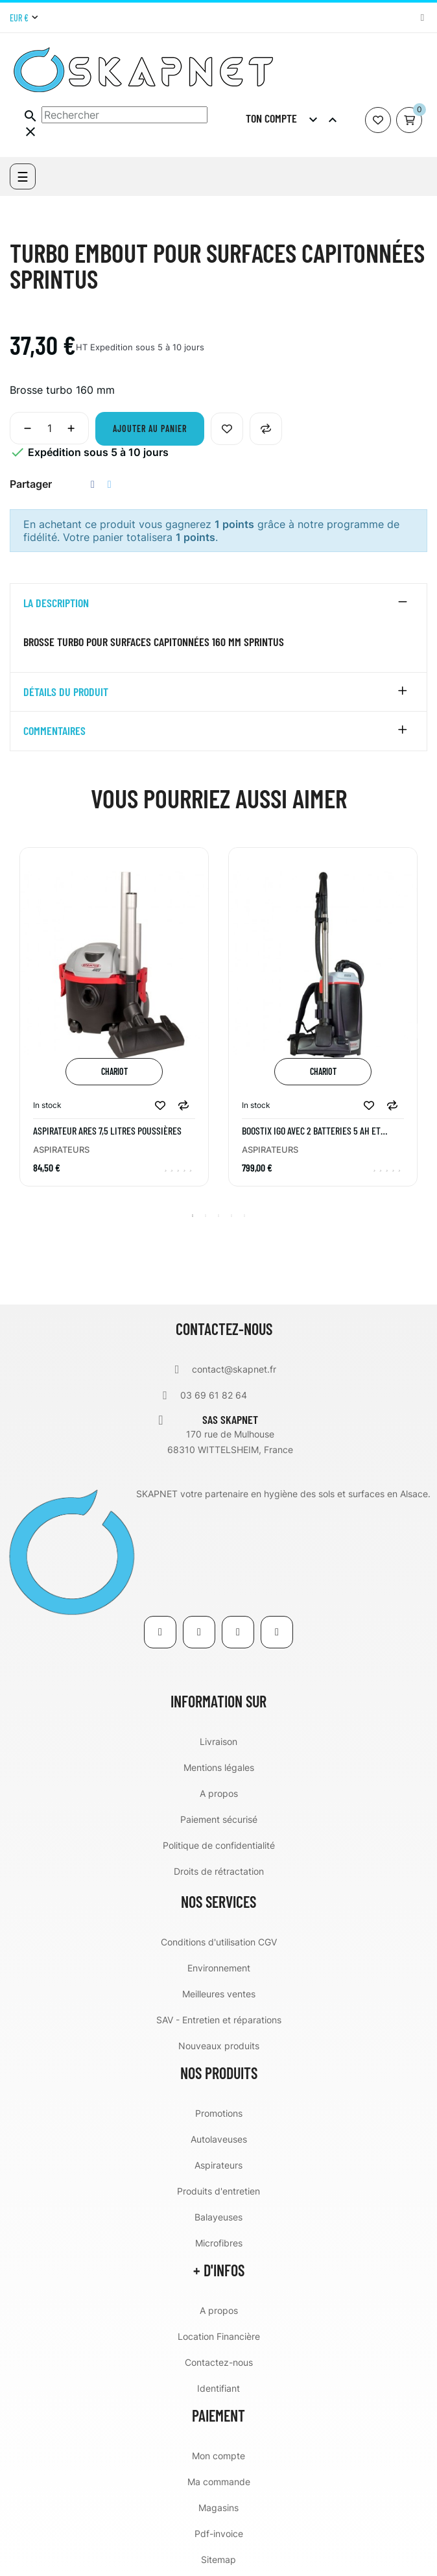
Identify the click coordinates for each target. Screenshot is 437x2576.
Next (420, 1026)
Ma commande (218, 2481)
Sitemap (218, 2559)
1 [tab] (192, 1215)
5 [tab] (244, 1215)
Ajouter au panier (150, 428)
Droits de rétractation (219, 1871)
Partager (93, 484)
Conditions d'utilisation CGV (219, 1941)
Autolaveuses (219, 2139)
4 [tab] (231, 1215)
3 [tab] (218, 1215)
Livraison (218, 1741)
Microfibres (218, 2242)
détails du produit (65, 692)
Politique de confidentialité (219, 1845)
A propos (219, 1793)
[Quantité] (49, 428)
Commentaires (54, 731)
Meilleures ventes (218, 1993)
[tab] (218, 603)
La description (56, 603)
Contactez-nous (219, 2362)
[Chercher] (124, 114)
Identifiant (218, 2388)
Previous (16, 1026)
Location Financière (219, 2336)
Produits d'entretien (218, 2191)
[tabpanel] (114, 1026)
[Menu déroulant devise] (24, 18)
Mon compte (218, 2455)
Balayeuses (218, 2216)
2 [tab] (205, 1215)
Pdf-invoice (219, 2533)
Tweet (110, 484)
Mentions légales (218, 1767)
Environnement (218, 1967)
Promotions (218, 2113)
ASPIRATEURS (61, 1149)
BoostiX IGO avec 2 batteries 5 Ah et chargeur (311, 1130)
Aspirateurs (218, 2165)
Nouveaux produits (218, 2045)
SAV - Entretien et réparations (218, 2019)
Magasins (218, 2507)
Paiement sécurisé (218, 1819)
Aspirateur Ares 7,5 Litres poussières (107, 1130)
